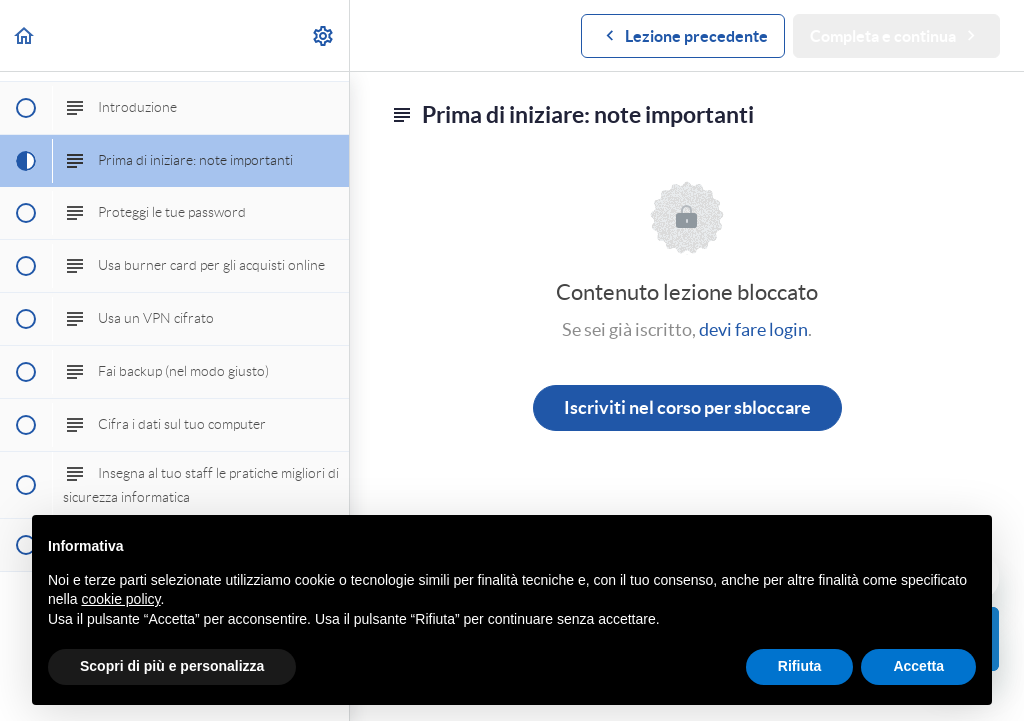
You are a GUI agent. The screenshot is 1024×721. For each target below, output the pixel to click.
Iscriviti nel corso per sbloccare (687, 407)
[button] (25, 35)
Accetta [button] (918, 666)
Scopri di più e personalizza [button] (172, 666)
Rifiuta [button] (800, 666)
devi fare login (753, 329)
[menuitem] (324, 35)
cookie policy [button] (120, 599)
